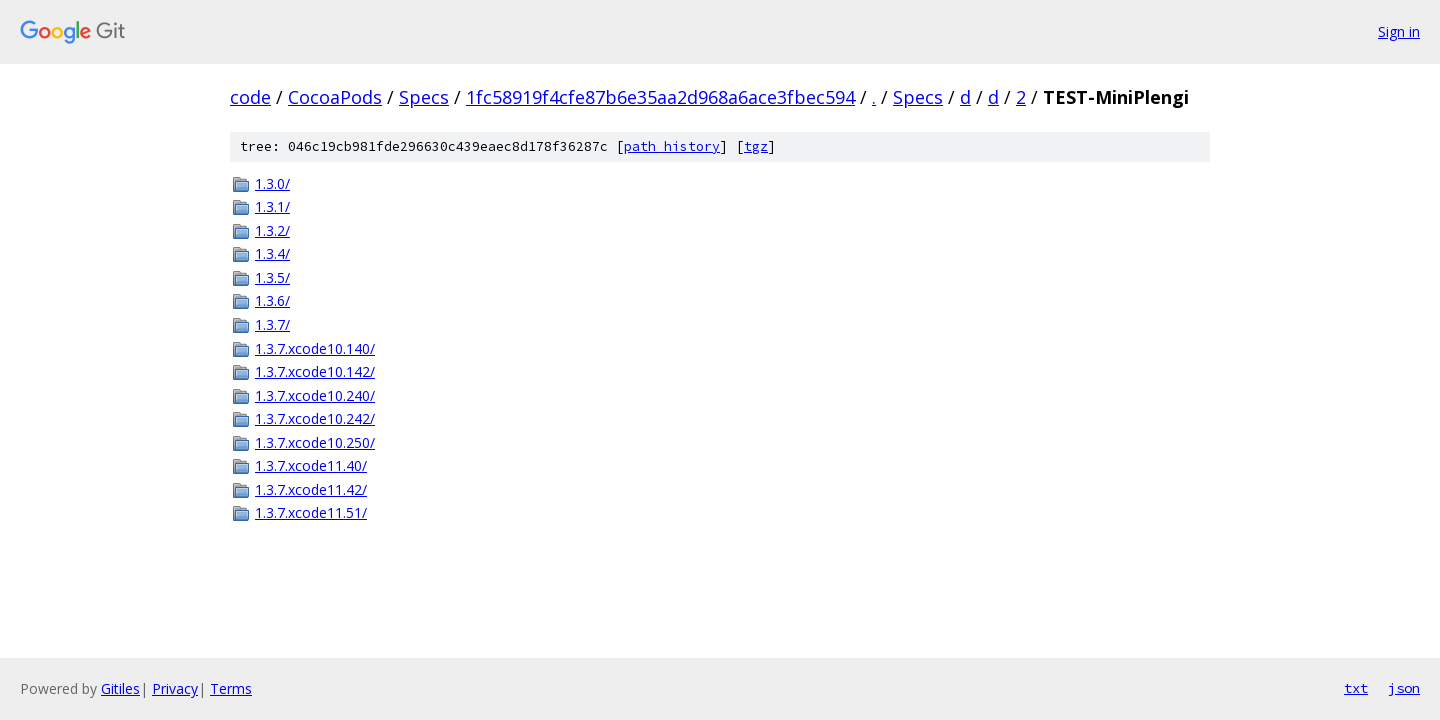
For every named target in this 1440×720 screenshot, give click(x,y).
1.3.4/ (272, 253)
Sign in (1399, 31)
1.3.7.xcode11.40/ (311, 465)
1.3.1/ (272, 206)
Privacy (175, 688)
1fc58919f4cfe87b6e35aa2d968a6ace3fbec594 (660, 97)
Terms (231, 688)
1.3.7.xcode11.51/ (311, 512)
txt (1356, 688)
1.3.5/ (272, 277)
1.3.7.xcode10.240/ (315, 395)
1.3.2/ (272, 230)
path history (672, 146)
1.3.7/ (272, 324)
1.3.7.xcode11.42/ (311, 489)
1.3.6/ (272, 300)
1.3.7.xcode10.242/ (315, 418)
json (1404, 688)
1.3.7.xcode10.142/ (315, 371)
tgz (756, 146)
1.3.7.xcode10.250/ (315, 442)
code (250, 97)
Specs (424, 97)
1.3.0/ (272, 183)
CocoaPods (335, 97)
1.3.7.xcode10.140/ (315, 348)
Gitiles (120, 688)
